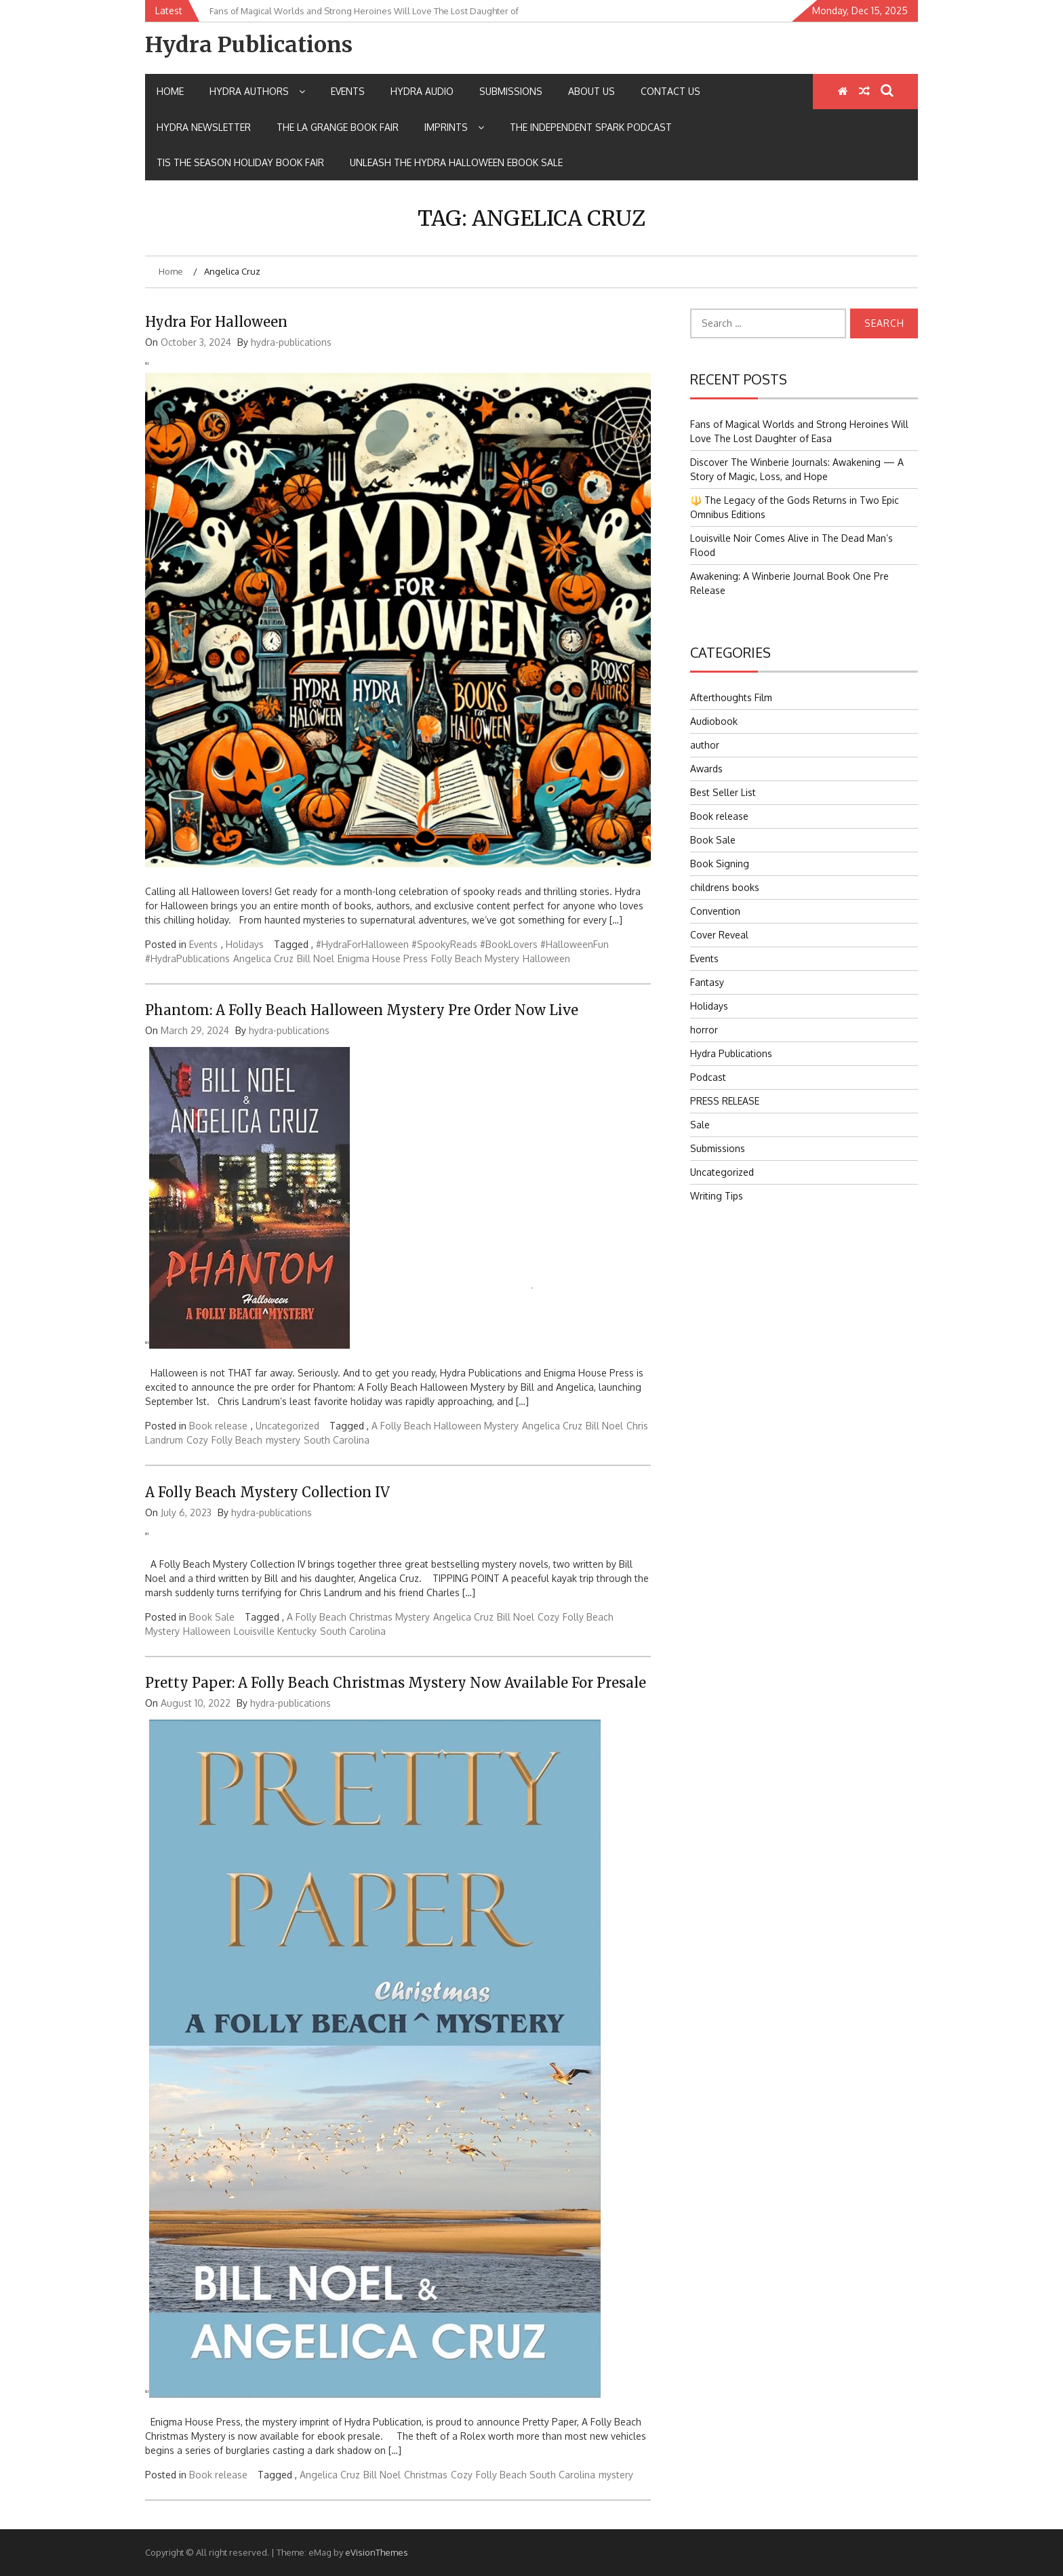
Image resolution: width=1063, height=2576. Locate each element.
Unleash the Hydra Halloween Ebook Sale (456, 162)
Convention (715, 911)
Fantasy (707, 982)
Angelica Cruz (263, 958)
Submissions (510, 91)
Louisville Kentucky (275, 1631)
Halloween (546, 958)
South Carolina (336, 1440)
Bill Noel (315, 958)
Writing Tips (716, 1196)
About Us (591, 91)
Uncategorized (287, 1425)
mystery (283, 1440)
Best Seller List (723, 792)
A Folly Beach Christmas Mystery (358, 1617)
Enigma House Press (383, 958)
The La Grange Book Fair (338, 127)
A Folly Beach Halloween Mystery (445, 1425)
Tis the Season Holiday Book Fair (240, 162)
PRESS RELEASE (724, 1101)
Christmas (425, 2474)
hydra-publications (291, 342)
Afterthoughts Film (731, 697)
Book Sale (212, 1617)
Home (170, 91)
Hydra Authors (257, 91)
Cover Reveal (719, 934)
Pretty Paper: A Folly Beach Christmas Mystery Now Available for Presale (395, 1682)
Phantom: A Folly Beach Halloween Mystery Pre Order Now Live (361, 1010)
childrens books (724, 887)
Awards (706, 768)
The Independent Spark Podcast (591, 127)
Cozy (197, 1440)
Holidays (245, 944)
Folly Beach (237, 1440)
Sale (700, 1124)
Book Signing (719, 863)
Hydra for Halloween (216, 321)
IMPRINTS (454, 127)
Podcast (708, 1077)
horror (704, 1029)
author (704, 745)
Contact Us (670, 91)
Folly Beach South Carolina (535, 2474)
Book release (218, 1425)
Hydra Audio (422, 91)
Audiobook (714, 721)
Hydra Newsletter (204, 127)
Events (348, 91)
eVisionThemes (376, 2552)
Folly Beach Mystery (475, 958)
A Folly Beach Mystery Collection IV (267, 1492)
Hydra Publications (249, 44)
